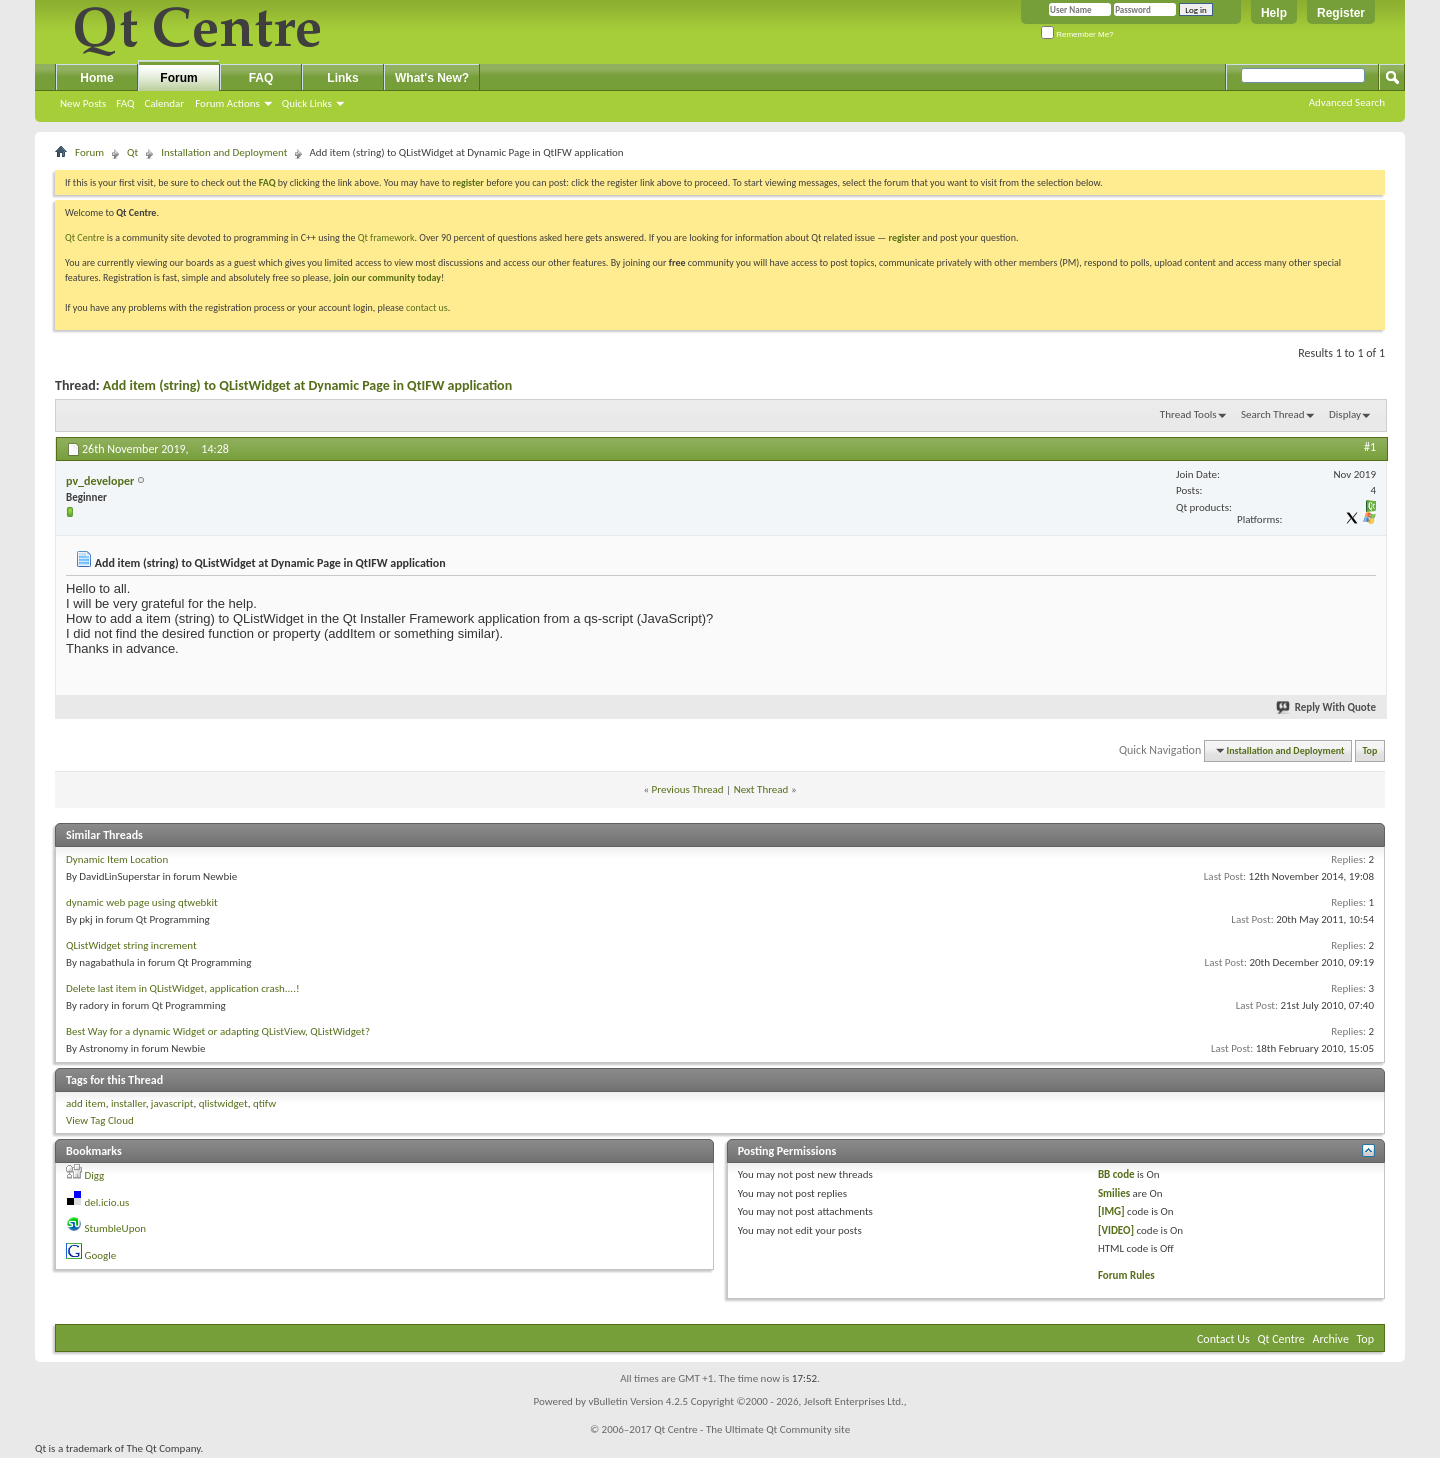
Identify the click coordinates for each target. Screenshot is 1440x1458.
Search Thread (1273, 414)
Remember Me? (1077, 34)
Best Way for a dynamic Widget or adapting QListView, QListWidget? (218, 1031)
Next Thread (761, 789)
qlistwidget (223, 1103)
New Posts (83, 103)
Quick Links (307, 103)
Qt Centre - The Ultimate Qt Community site (752, 1429)
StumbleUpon (116, 1228)
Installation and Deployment (224, 152)
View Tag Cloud (100, 1120)
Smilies (1114, 1193)
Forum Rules (1126, 1275)
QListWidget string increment (131, 945)
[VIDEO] (1116, 1230)
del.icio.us (107, 1202)
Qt (132, 152)
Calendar (164, 103)
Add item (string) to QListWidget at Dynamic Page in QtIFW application (307, 385)
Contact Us (1223, 1339)
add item (86, 1103)
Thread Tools (1188, 414)
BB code (1116, 1174)
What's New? (432, 78)
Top (1370, 750)
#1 (1370, 447)
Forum (178, 78)
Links (342, 78)
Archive (1331, 1339)
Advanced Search (1347, 102)
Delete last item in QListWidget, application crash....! (183, 988)
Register (1341, 13)
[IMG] (1111, 1211)
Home (96, 78)
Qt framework (386, 237)
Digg (95, 1175)
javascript (172, 1103)
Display (1345, 414)
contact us (427, 307)
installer (128, 1103)
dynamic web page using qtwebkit (142, 902)
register (904, 237)
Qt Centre (85, 237)
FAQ (125, 103)
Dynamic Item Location (117, 859)
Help (1274, 13)
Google (101, 1255)
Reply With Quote (1327, 707)
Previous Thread (688, 789)
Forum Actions (227, 103)
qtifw (264, 1103)
